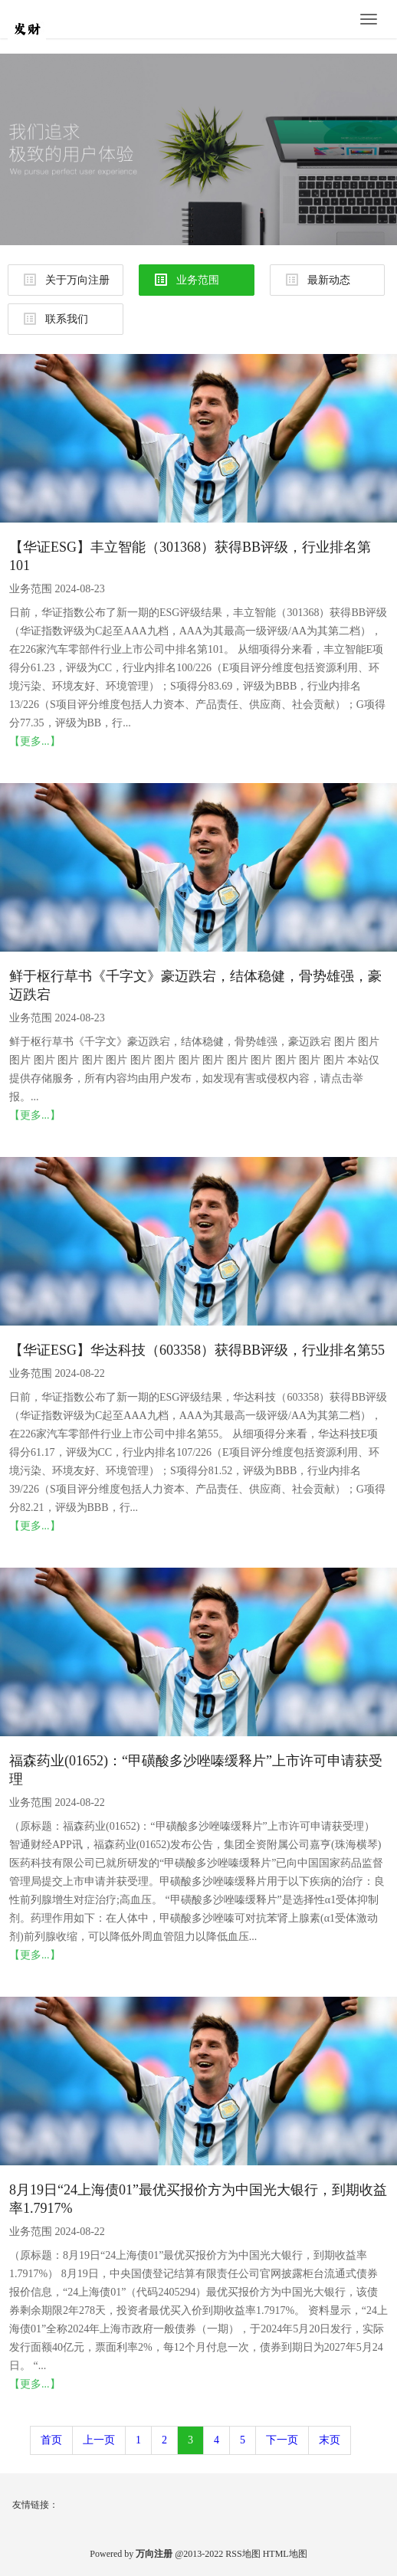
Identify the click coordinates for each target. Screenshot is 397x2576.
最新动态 (318, 280)
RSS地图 (242, 2553)
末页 (329, 2440)
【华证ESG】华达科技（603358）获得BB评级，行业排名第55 (197, 1350)
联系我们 (56, 319)
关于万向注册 (67, 280)
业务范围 (187, 280)
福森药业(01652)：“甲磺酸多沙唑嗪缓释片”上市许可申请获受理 (195, 1770)
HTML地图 (285, 2553)
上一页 (99, 2440)
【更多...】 (35, 741)
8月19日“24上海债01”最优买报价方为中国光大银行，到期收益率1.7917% (198, 2199)
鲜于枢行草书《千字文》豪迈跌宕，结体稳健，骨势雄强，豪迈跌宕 (195, 985)
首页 (51, 2440)
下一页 (282, 2440)
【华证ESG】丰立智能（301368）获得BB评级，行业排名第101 (190, 556)
